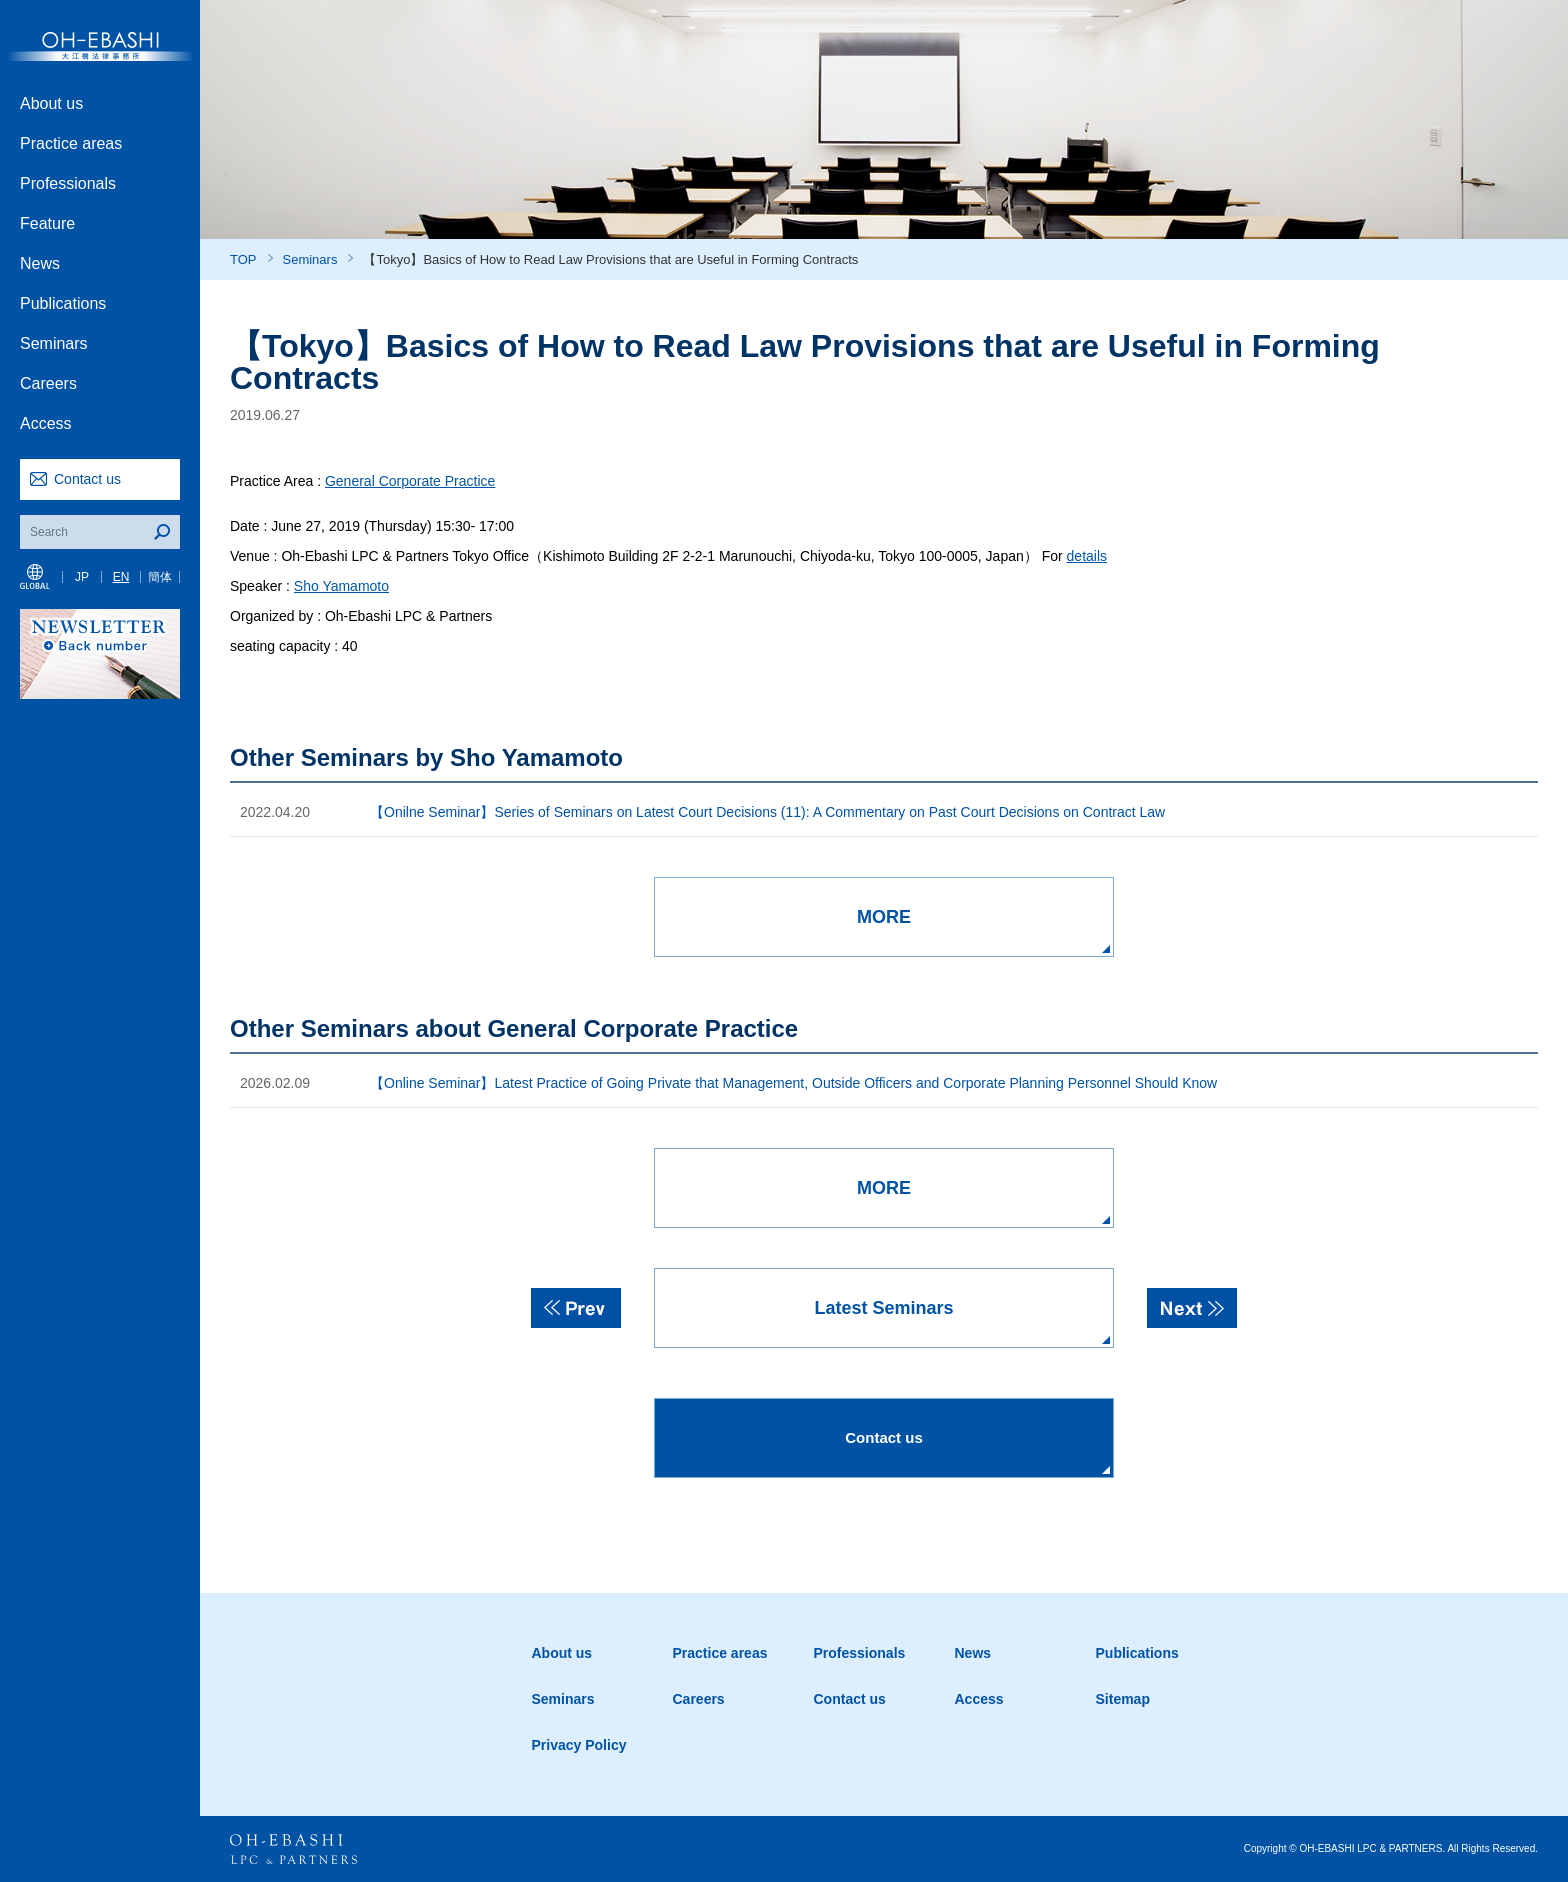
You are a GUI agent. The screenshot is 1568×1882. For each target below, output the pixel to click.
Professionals (68, 183)
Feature (47, 223)
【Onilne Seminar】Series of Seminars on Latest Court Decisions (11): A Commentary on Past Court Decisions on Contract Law (767, 812)
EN (121, 577)
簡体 (160, 577)
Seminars (54, 343)
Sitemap (1123, 1699)
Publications (63, 303)
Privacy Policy (579, 1745)
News (40, 263)
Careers (48, 383)
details (1087, 556)
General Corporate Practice (410, 481)
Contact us (87, 479)
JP (82, 577)
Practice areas (71, 143)
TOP (243, 259)
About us (51, 103)
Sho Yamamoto (341, 586)
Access (46, 423)
